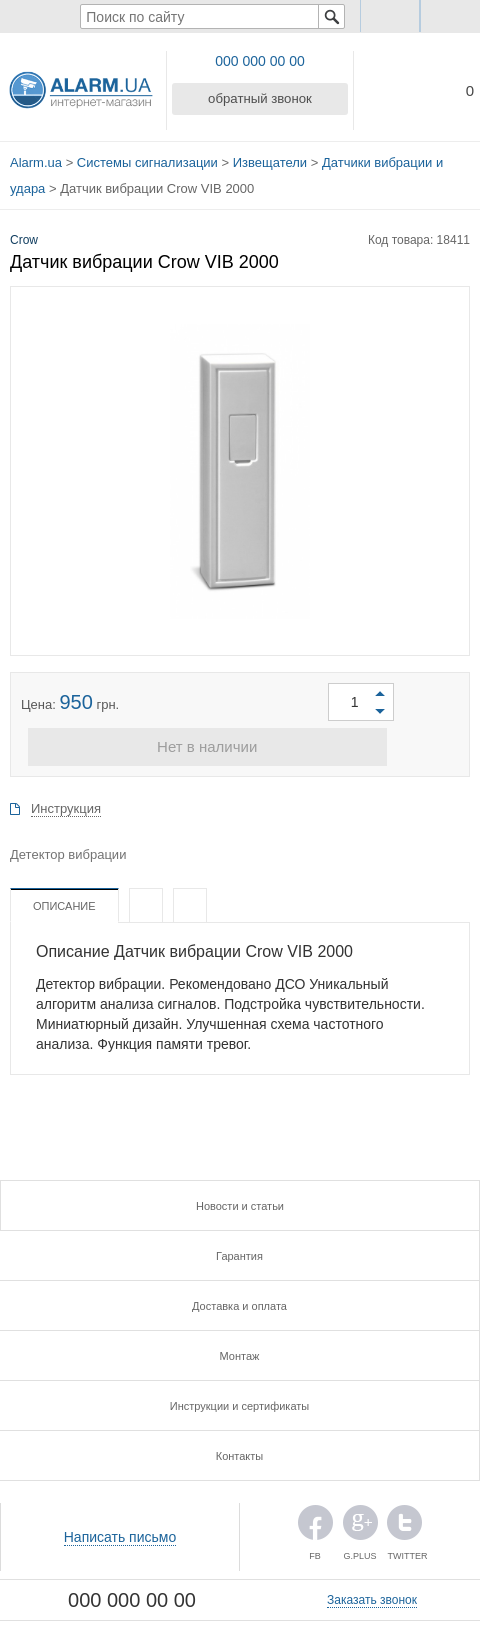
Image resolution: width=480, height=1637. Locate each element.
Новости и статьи (240, 1198)
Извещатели (270, 159)
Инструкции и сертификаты (239, 1398)
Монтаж (240, 1348)
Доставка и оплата (239, 1298)
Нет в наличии (240, 738)
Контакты (240, 1448)
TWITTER (404, 1519)
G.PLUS (360, 1519)
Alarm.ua (36, 159)
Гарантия (239, 1248)
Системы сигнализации (147, 159)
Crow (24, 229)
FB (315, 1519)
